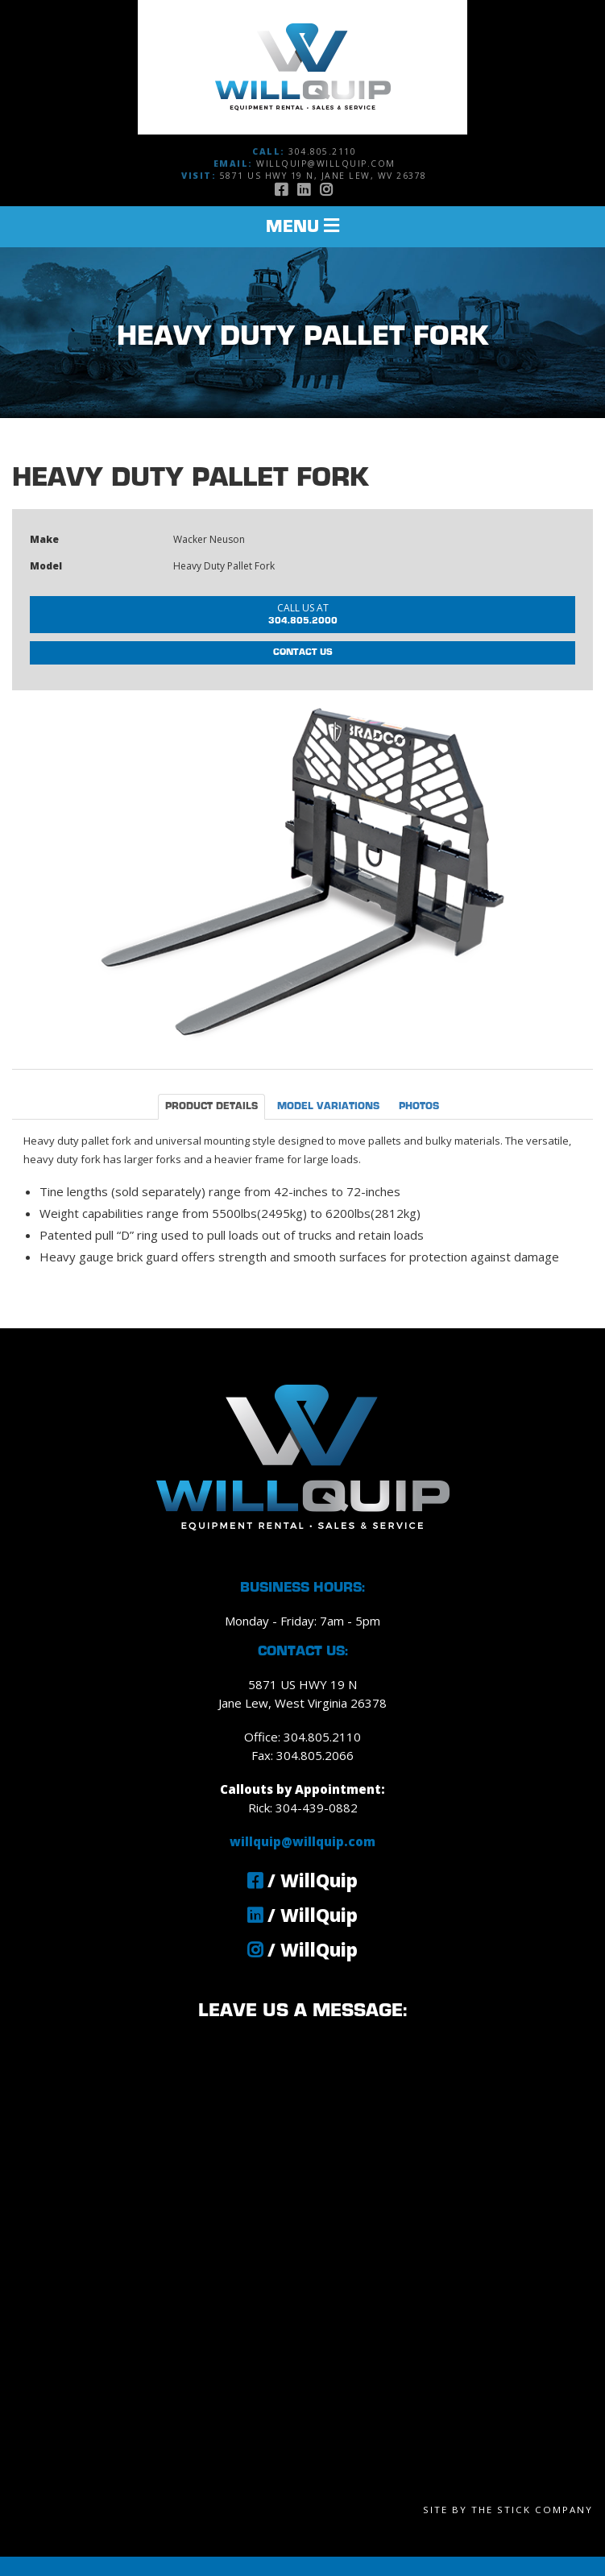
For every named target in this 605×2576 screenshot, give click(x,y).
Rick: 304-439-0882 (303, 1807)
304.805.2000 (302, 613)
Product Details (211, 1107)
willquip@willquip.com (326, 163)
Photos (419, 1107)
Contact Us (303, 652)
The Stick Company (532, 2510)
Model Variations (328, 1107)
